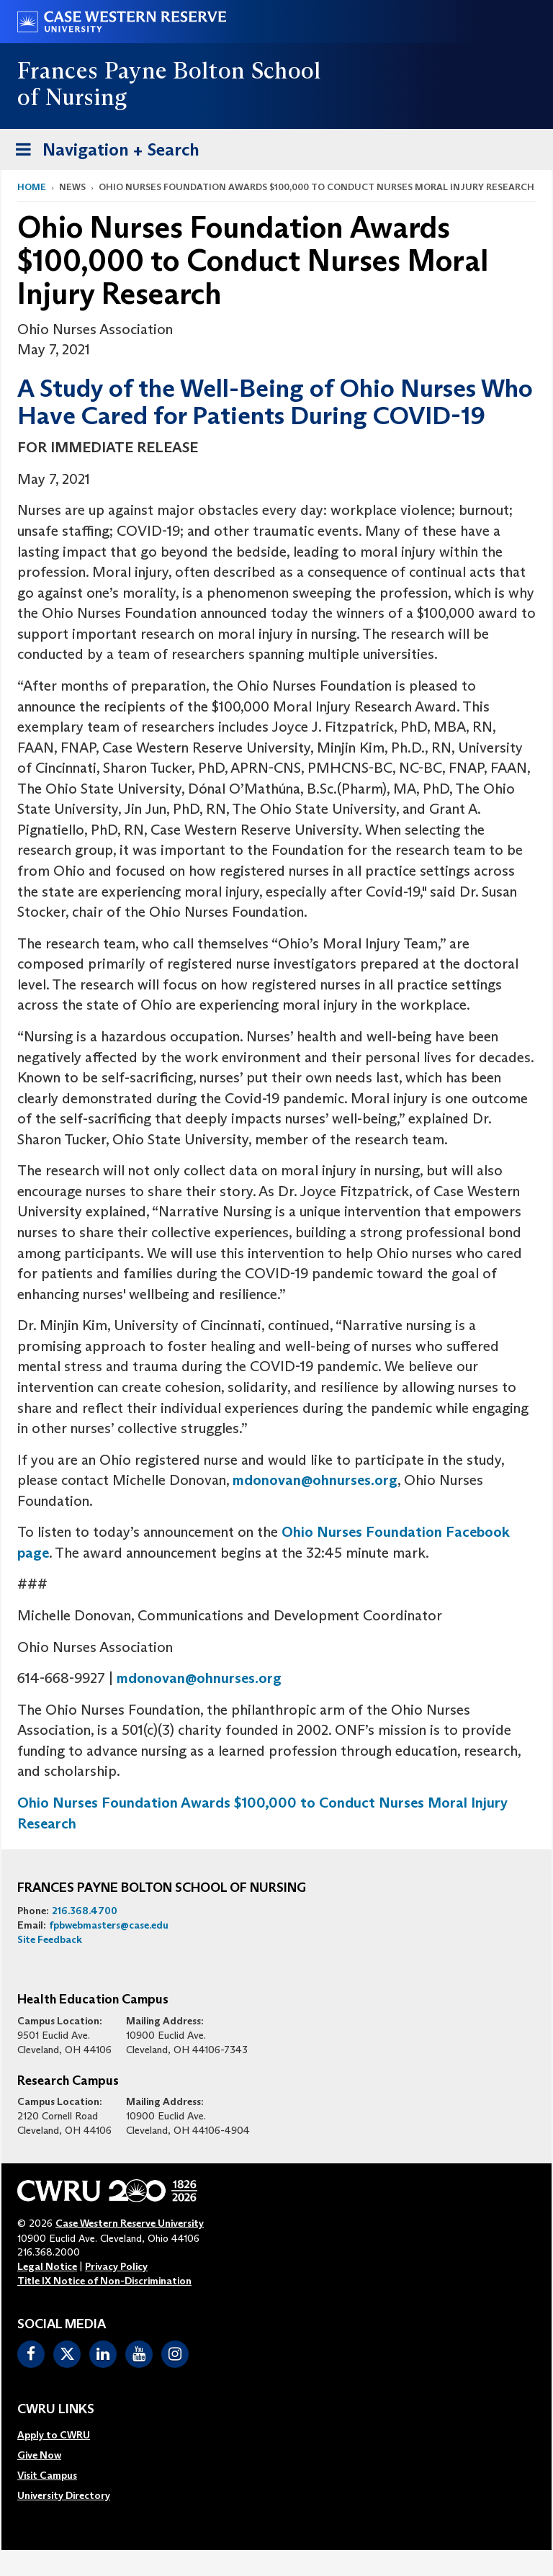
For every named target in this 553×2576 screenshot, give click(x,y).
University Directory (63, 2495)
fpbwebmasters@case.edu (108, 1924)
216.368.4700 (84, 1910)
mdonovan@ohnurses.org (315, 1480)
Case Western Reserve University (129, 2223)
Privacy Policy (116, 2266)
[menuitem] (63, 2435)
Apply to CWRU (53, 2434)
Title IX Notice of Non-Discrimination (104, 2280)
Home (31, 186)
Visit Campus (47, 2475)
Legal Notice (47, 2266)
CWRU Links (55, 2409)
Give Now (39, 2455)
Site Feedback (49, 1939)
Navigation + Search (102, 152)
